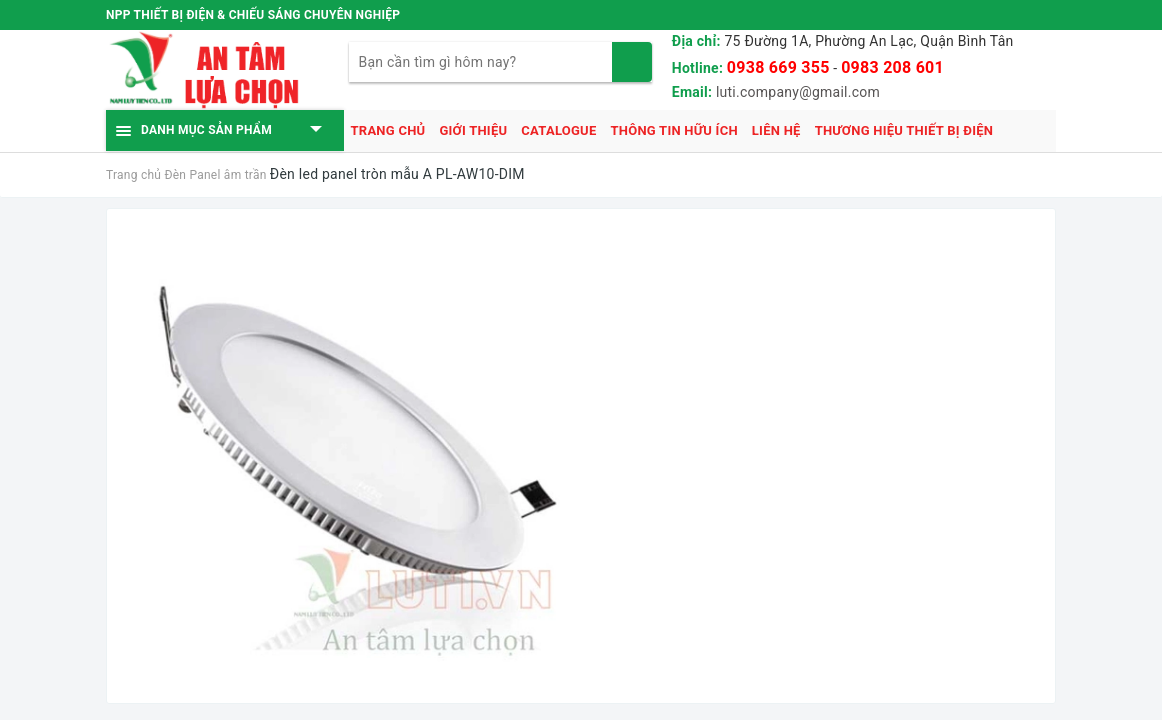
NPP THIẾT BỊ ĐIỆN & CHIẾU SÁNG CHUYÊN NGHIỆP (253, 15)
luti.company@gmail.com (798, 92)
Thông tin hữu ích (673, 130)
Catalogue (558, 130)
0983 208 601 (892, 67)
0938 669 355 (778, 67)
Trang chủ (388, 130)
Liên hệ (776, 130)
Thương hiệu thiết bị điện (904, 130)
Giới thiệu (473, 130)
